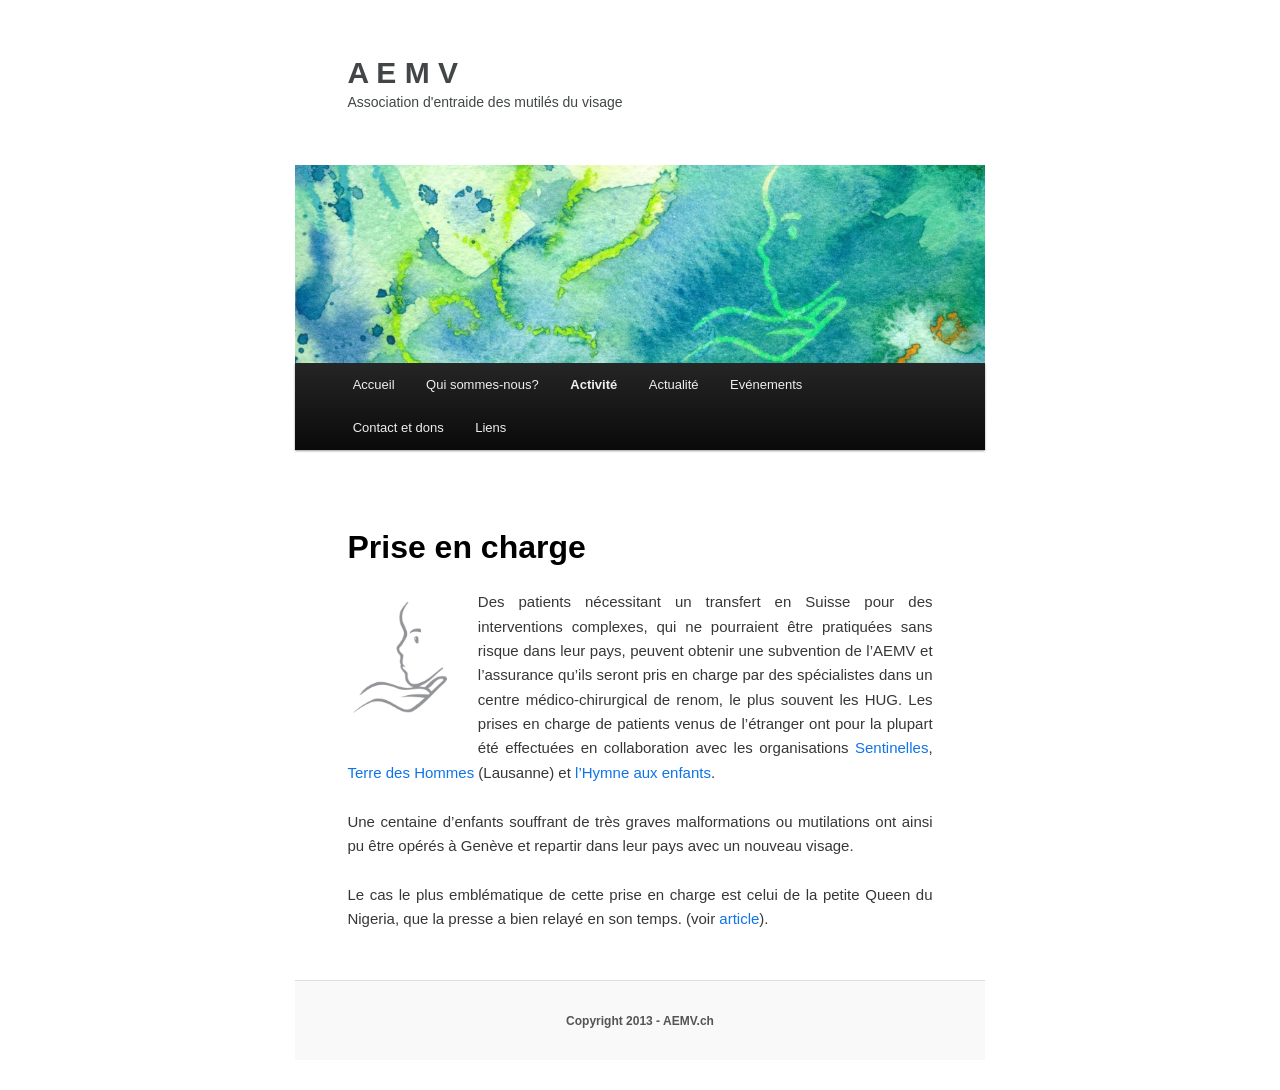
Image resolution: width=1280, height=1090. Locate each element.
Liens (490, 427)
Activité (593, 384)
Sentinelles (891, 747)
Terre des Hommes (412, 772)
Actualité (674, 384)
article (739, 918)
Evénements (766, 384)
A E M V (402, 72)
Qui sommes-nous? (482, 384)
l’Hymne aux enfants (643, 772)
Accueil (374, 384)
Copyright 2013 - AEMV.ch (640, 1021)
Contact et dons (398, 427)
